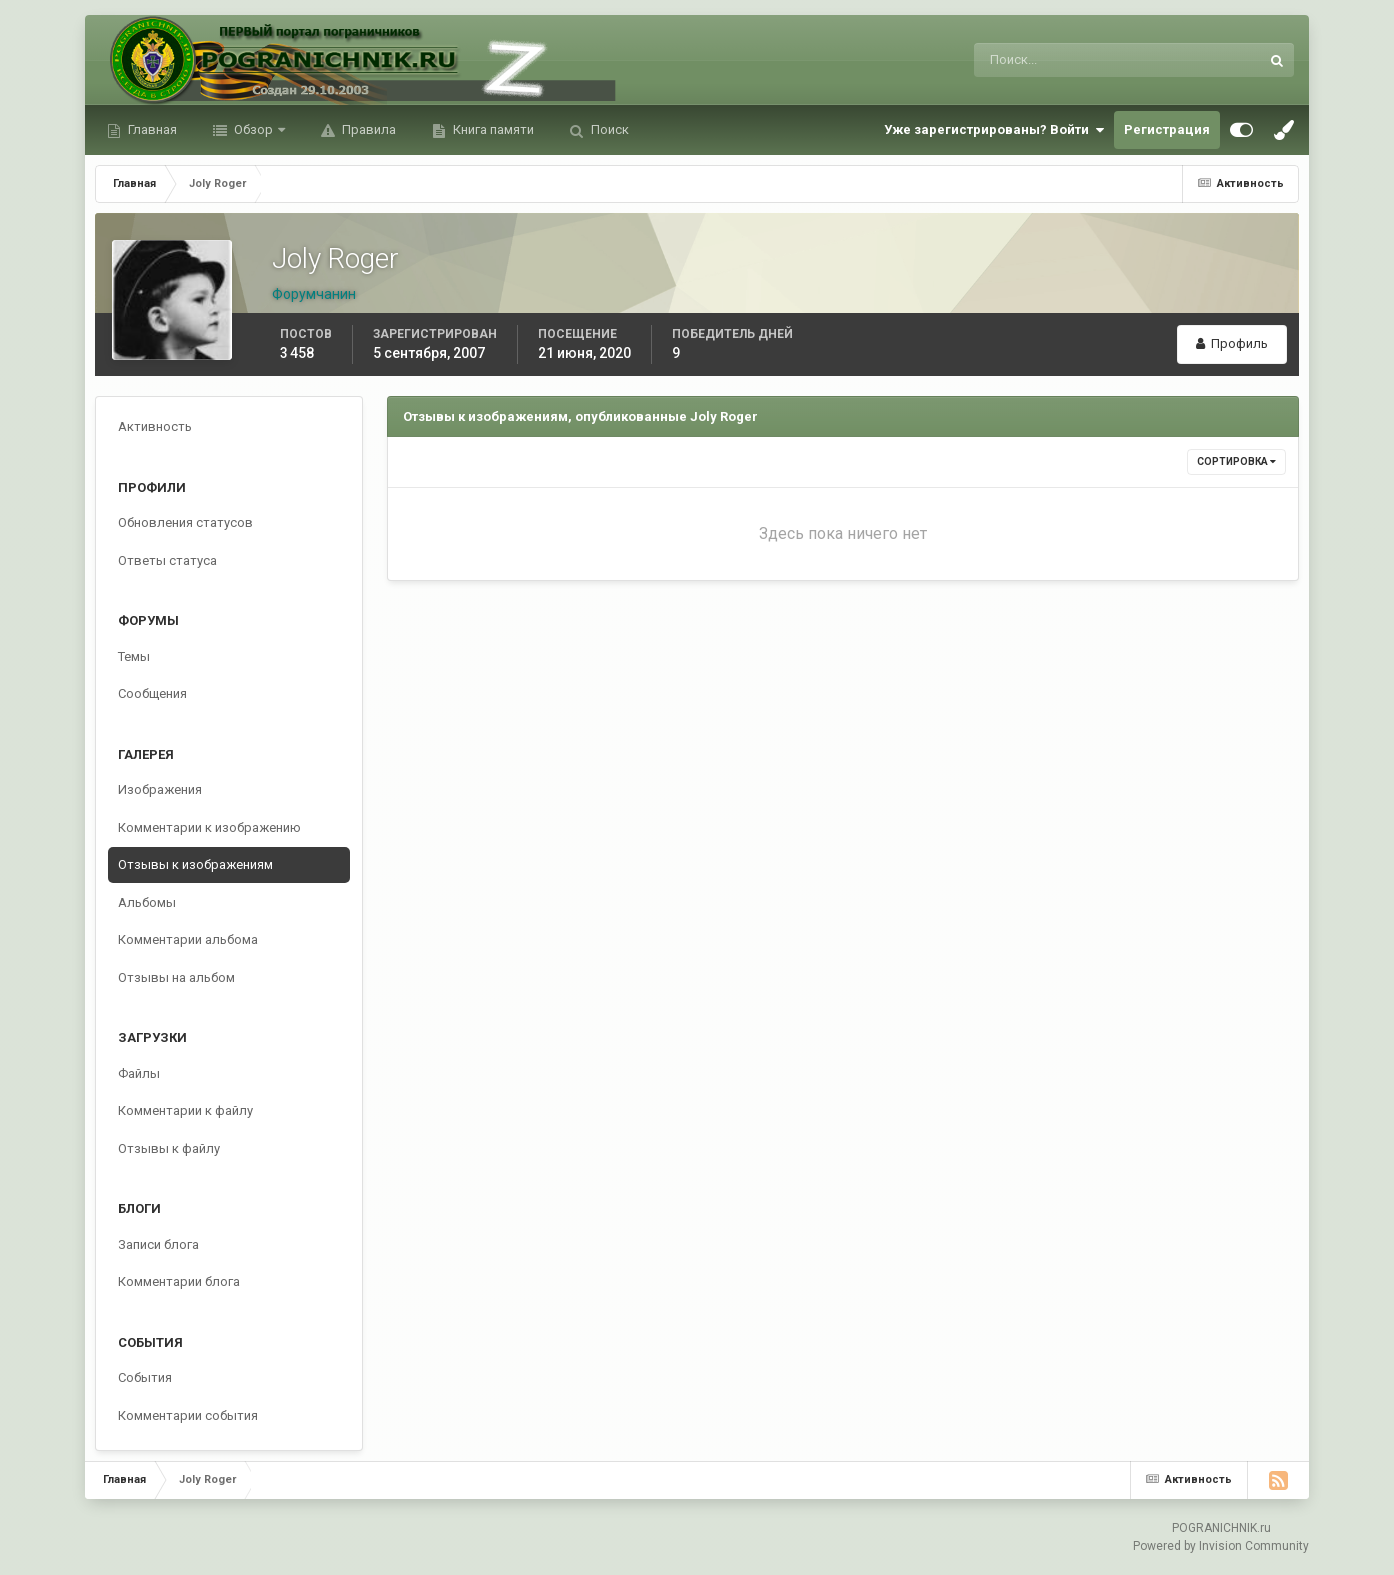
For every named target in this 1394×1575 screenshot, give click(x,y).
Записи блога (158, 1244)
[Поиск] (1034, 60)
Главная (151, 129)
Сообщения (152, 693)
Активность (155, 426)
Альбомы (147, 902)
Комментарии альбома (188, 939)
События (145, 1377)
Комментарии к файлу (185, 1110)
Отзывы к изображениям (195, 864)
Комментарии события (188, 1415)
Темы (134, 656)
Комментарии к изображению (209, 827)
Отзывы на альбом (176, 977)
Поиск (608, 129)
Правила (367, 129)
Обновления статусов (185, 522)
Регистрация (1167, 129)
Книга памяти (492, 129)
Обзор (253, 129)
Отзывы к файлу (169, 1148)
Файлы (139, 1073)
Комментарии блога (179, 1281)
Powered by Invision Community (1221, 1546)
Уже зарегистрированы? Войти (994, 130)
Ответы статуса (167, 560)
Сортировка (1236, 461)
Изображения (160, 789)
